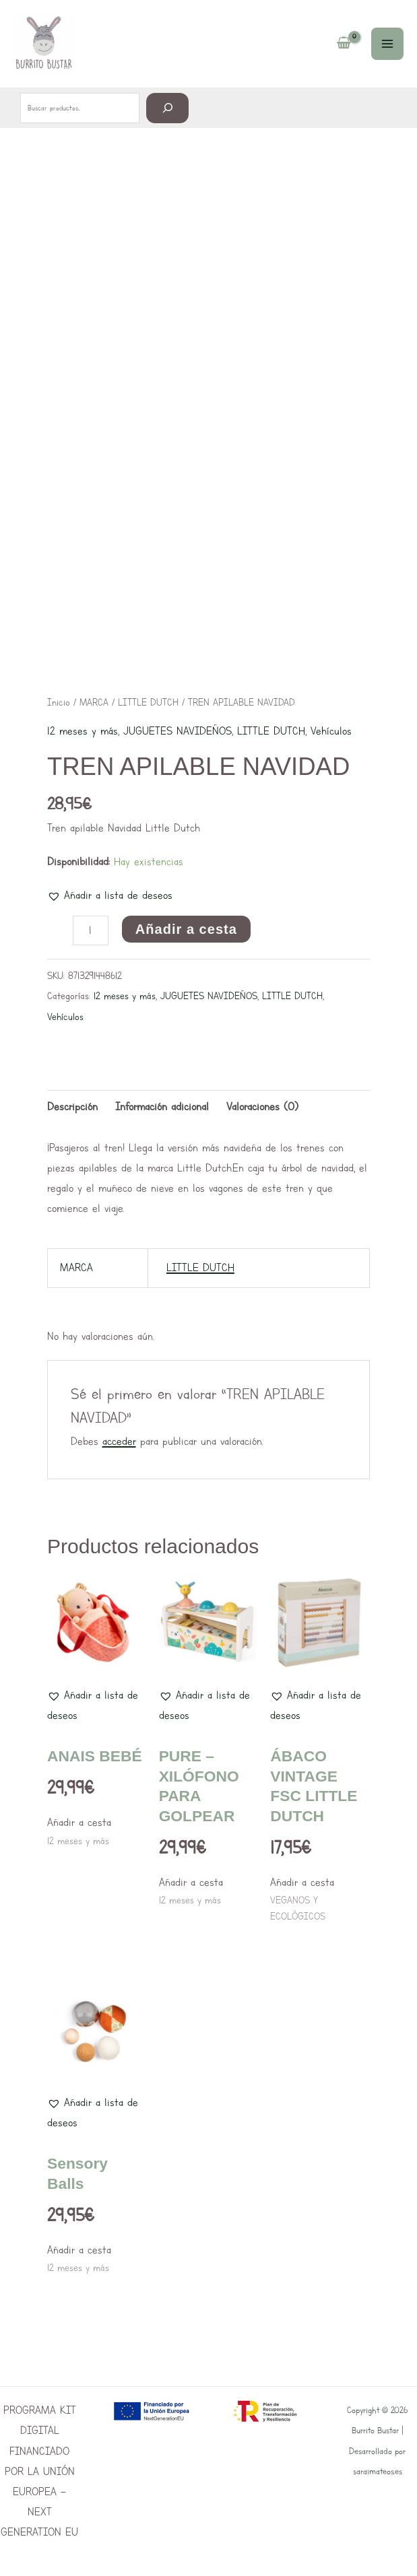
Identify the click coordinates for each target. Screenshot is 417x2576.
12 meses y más (82, 731)
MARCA (93, 702)
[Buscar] (167, 107)
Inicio (58, 702)
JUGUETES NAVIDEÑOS (177, 731)
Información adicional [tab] (162, 1106)
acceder (119, 1441)
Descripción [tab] (72, 1106)
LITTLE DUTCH (148, 702)
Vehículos (331, 731)
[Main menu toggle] (387, 44)
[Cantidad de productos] (90, 930)
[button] (109, 895)
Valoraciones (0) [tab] (262, 1106)
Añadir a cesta (186, 929)
